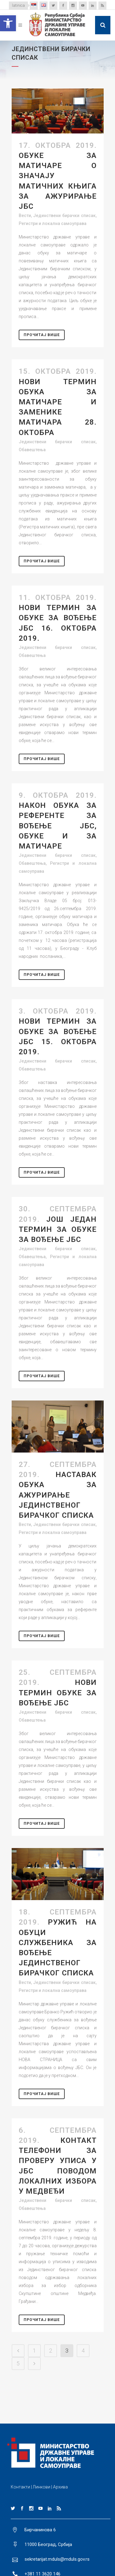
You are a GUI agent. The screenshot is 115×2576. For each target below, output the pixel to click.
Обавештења (32, 449)
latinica (18, 5)
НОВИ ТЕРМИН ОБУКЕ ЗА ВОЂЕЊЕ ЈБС (58, 1692)
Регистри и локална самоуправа (52, 223)
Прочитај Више (42, 335)
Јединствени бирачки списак (64, 215)
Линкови (41, 2486)
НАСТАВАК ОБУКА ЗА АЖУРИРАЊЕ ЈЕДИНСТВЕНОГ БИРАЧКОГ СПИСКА (58, 1495)
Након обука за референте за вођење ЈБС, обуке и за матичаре (58, 825)
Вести (25, 215)
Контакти (20, 2486)
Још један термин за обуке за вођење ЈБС (58, 1229)
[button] (8, 23)
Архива (60, 2486)
